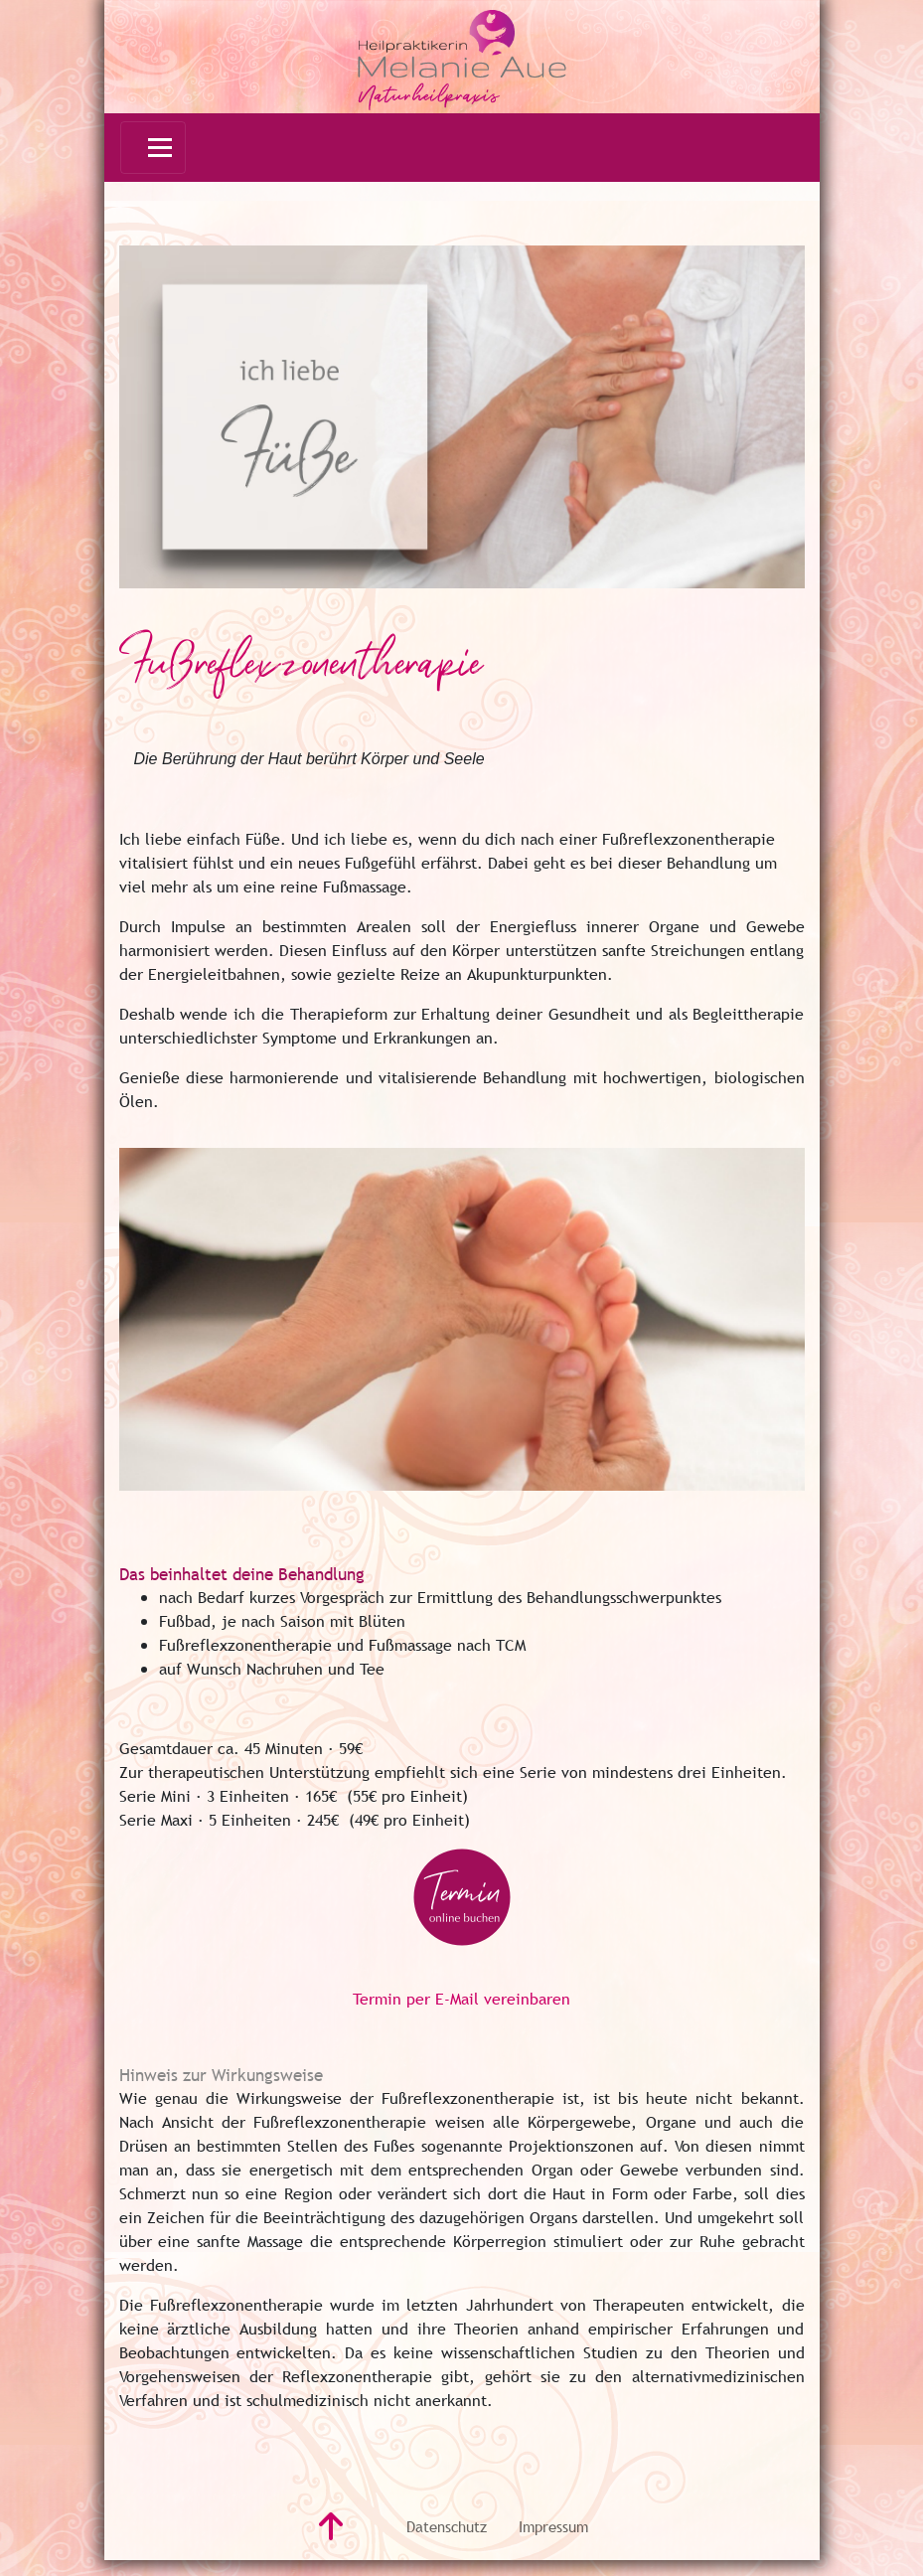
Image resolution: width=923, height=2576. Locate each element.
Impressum (553, 2526)
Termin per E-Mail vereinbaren (461, 1999)
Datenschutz (446, 2526)
